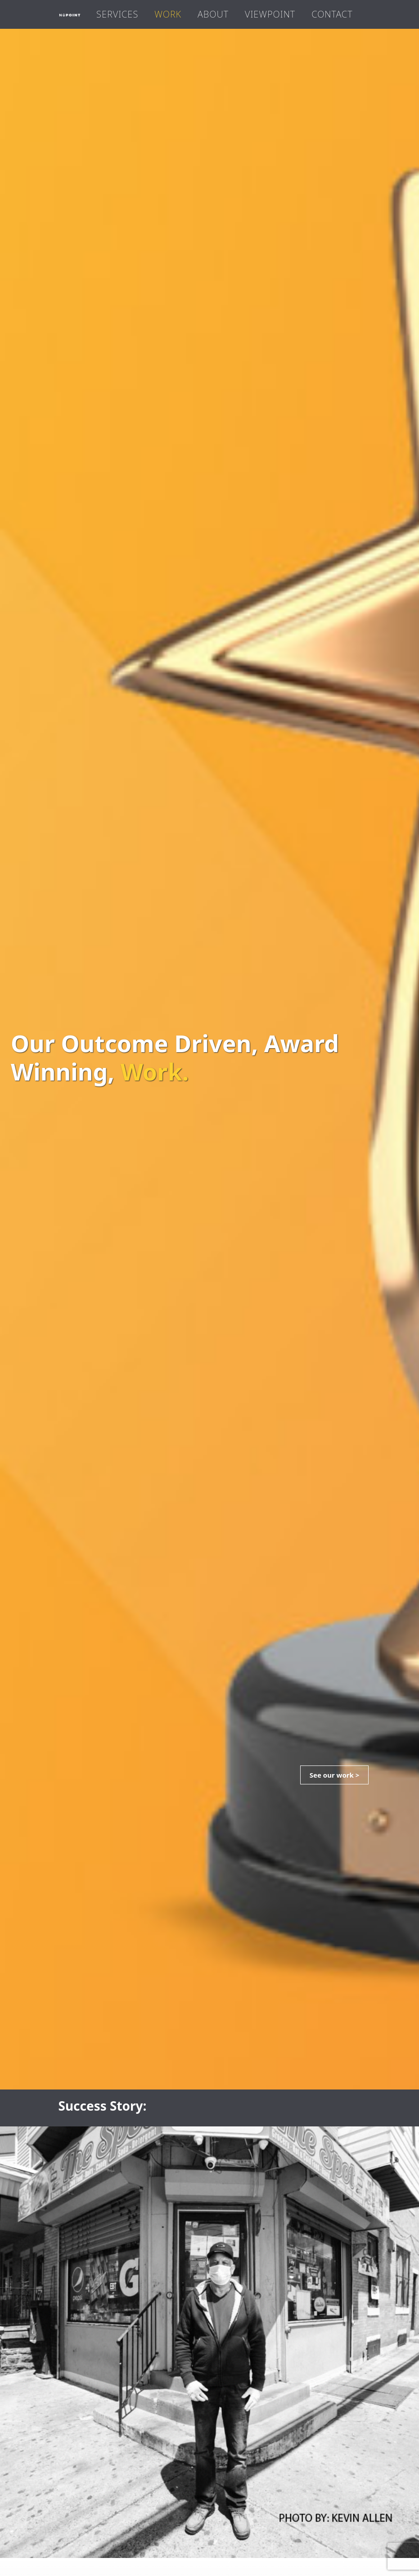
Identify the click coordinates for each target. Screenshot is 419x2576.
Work (167, 14)
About (213, 14)
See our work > (335, 1774)
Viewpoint (270, 14)
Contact (331, 14)
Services (117, 14)
